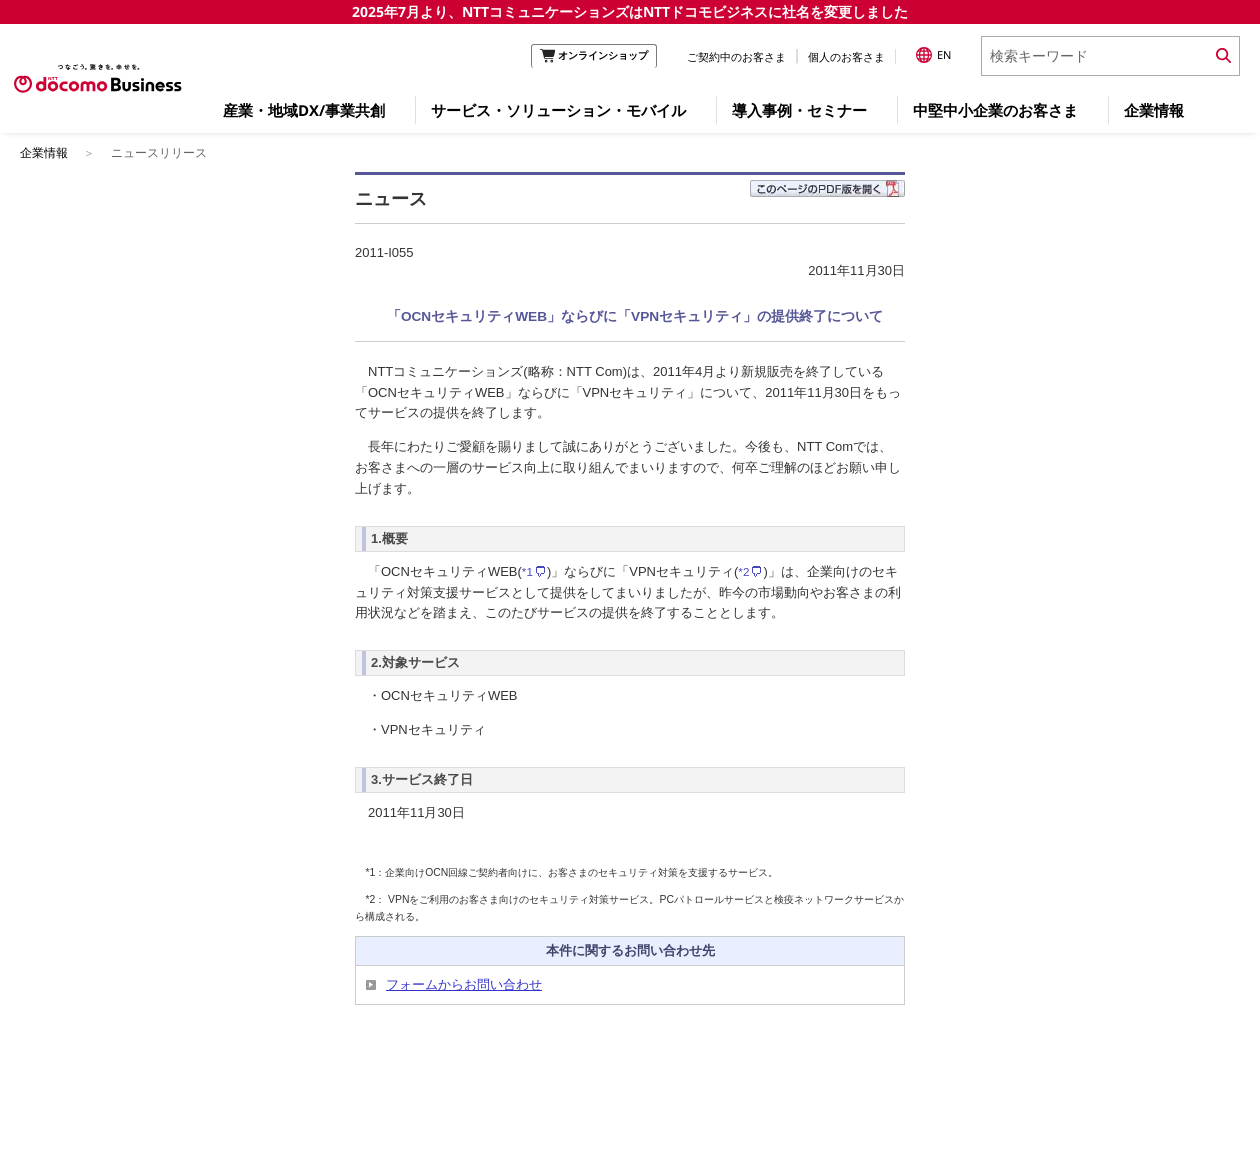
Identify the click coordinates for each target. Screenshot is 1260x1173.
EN (933, 55)
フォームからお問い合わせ (464, 984)
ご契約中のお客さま (736, 56)
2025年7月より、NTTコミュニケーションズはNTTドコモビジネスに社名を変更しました (630, 11)
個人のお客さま (846, 56)
